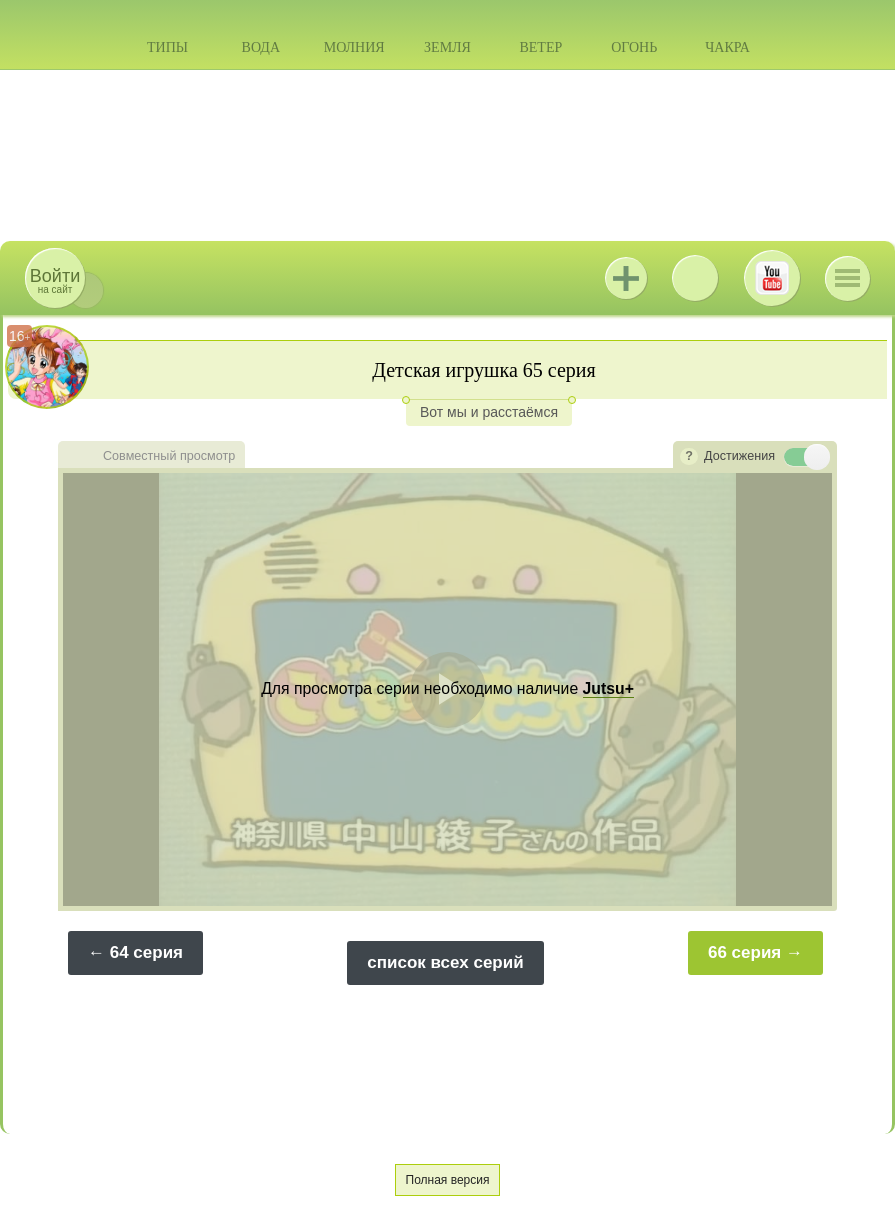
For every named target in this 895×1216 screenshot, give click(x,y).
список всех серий (445, 962)
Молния (354, 47)
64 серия (146, 952)
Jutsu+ (626, 278)
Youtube (772, 278)
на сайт (55, 280)
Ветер (540, 47)
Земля (447, 47)
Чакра (727, 47)
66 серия (744, 952)
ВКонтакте (695, 278)
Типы (167, 47)
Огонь (634, 47)
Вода (261, 47)
